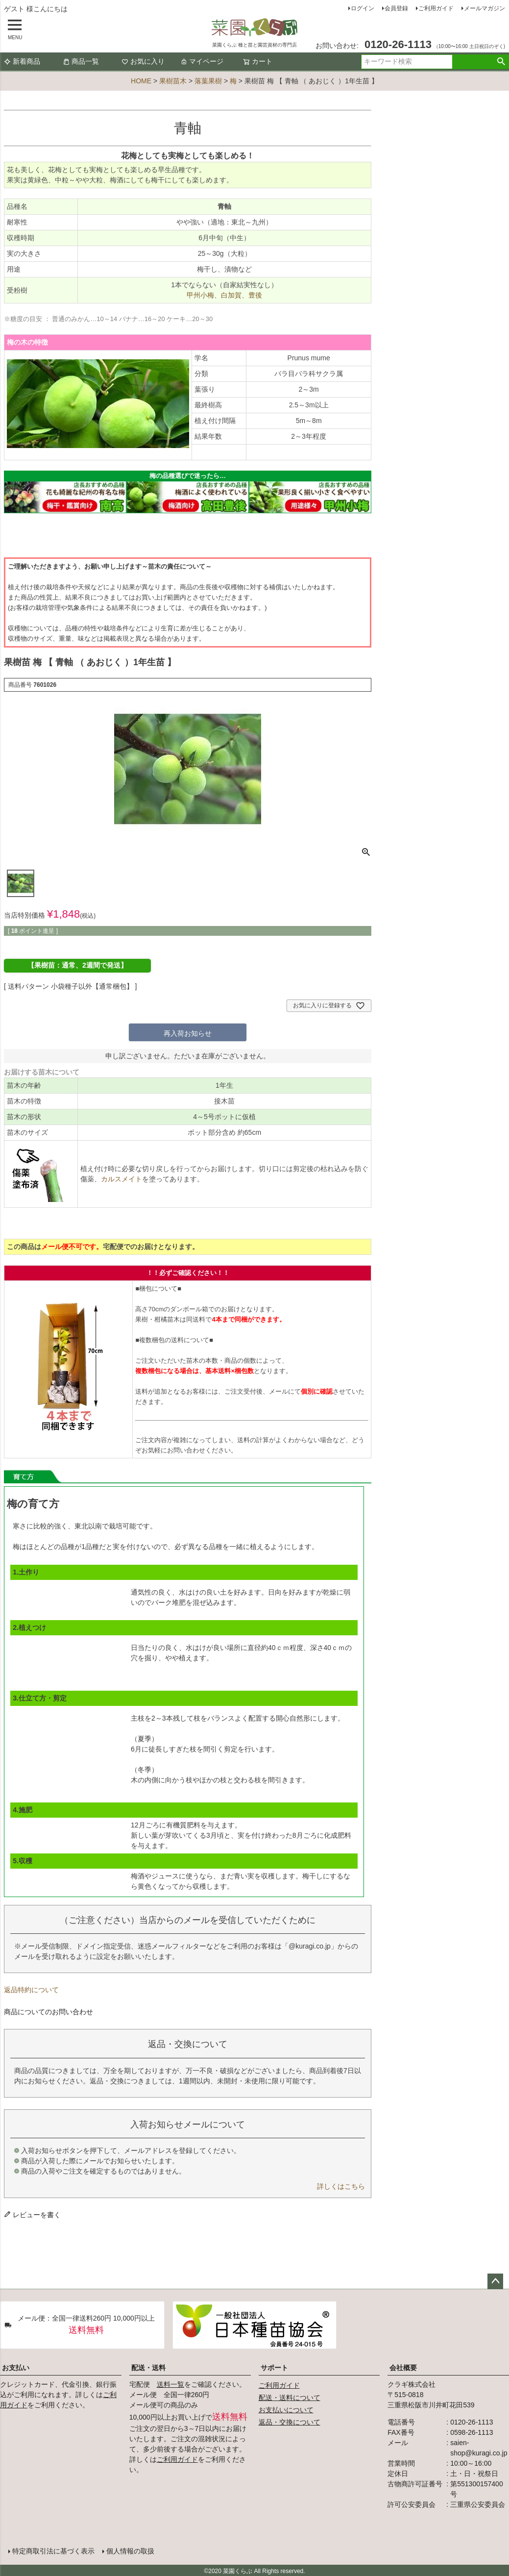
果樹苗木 (173, 81)
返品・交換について (289, 2422)
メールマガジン (484, 8)
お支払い (15, 2368)
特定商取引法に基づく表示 (53, 2550)
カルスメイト (121, 1179)
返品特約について (31, 1990)
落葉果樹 (208, 81)
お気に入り (143, 61)
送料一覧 (170, 2384)
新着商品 (22, 61)
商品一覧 (81, 61)
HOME (141, 81)
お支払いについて (286, 2410)
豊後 (255, 295)
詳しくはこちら (341, 2186)
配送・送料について (289, 2397)
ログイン (362, 8)
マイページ (201, 61)
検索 (501, 62)
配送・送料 (148, 2368)
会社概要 (403, 2368)
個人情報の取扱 (130, 2550)
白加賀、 (234, 295)
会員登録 (396, 8)
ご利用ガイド (436, 8)
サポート (274, 2368)
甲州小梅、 (204, 295)
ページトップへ (495, 2281)
